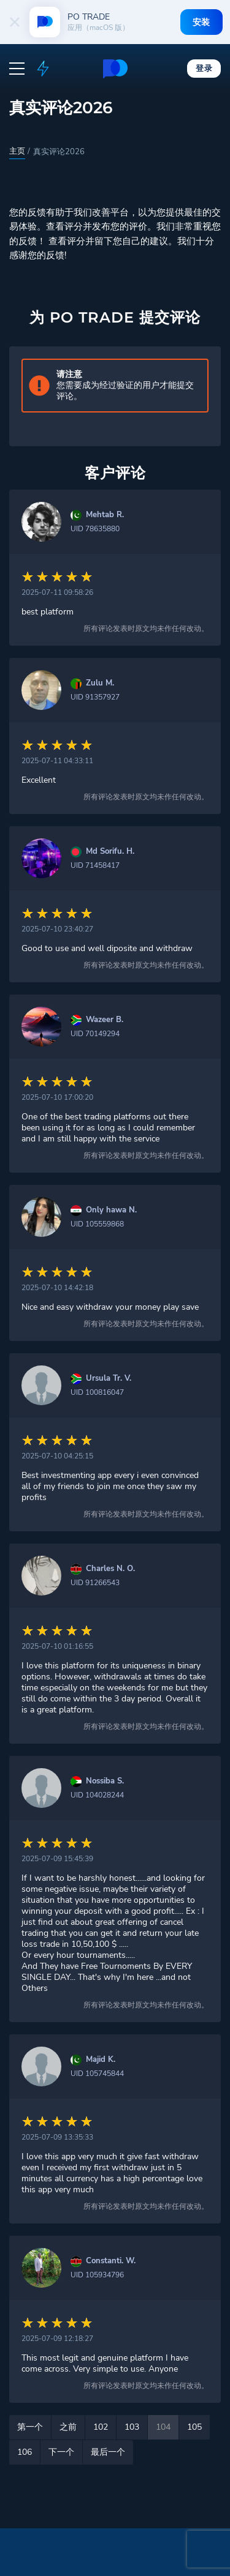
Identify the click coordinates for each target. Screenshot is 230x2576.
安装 (201, 22)
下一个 (61, 2452)
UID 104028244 (97, 1795)
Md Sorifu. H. (110, 851)
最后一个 (108, 2452)
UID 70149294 (95, 1034)
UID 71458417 (95, 865)
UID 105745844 (97, 2073)
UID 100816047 (97, 1392)
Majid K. (100, 2060)
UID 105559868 (97, 1224)
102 (100, 2427)
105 (194, 2427)
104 (163, 2427)
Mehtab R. (105, 515)
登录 (204, 68)
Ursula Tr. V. (108, 1378)
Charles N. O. (110, 1569)
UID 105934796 (97, 2275)
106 (24, 2452)
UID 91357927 (95, 697)
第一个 (30, 2427)
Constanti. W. (111, 2261)
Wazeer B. (104, 1020)
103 (132, 2427)
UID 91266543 (95, 1583)
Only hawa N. (111, 1210)
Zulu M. (100, 683)
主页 (17, 151)
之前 (68, 2427)
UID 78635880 (95, 529)
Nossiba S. (105, 1781)
